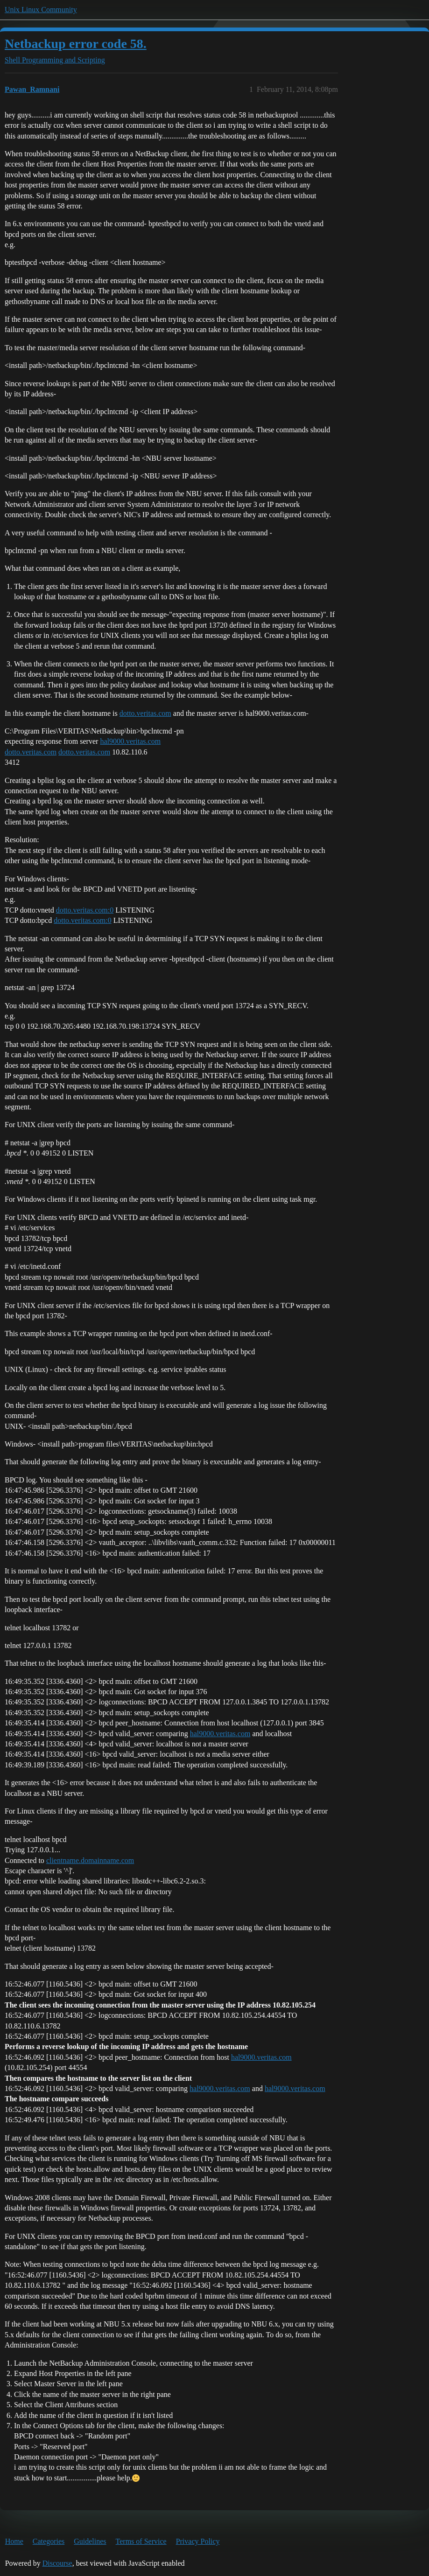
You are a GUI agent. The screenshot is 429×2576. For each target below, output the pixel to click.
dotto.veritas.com (145, 713)
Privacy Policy (198, 2541)
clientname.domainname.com (90, 1860)
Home (14, 2541)
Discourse (57, 2563)
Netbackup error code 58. (76, 43)
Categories (48, 2541)
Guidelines (90, 2541)
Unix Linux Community (41, 10)
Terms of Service (141, 2541)
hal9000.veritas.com (130, 741)
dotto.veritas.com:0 (85, 910)
